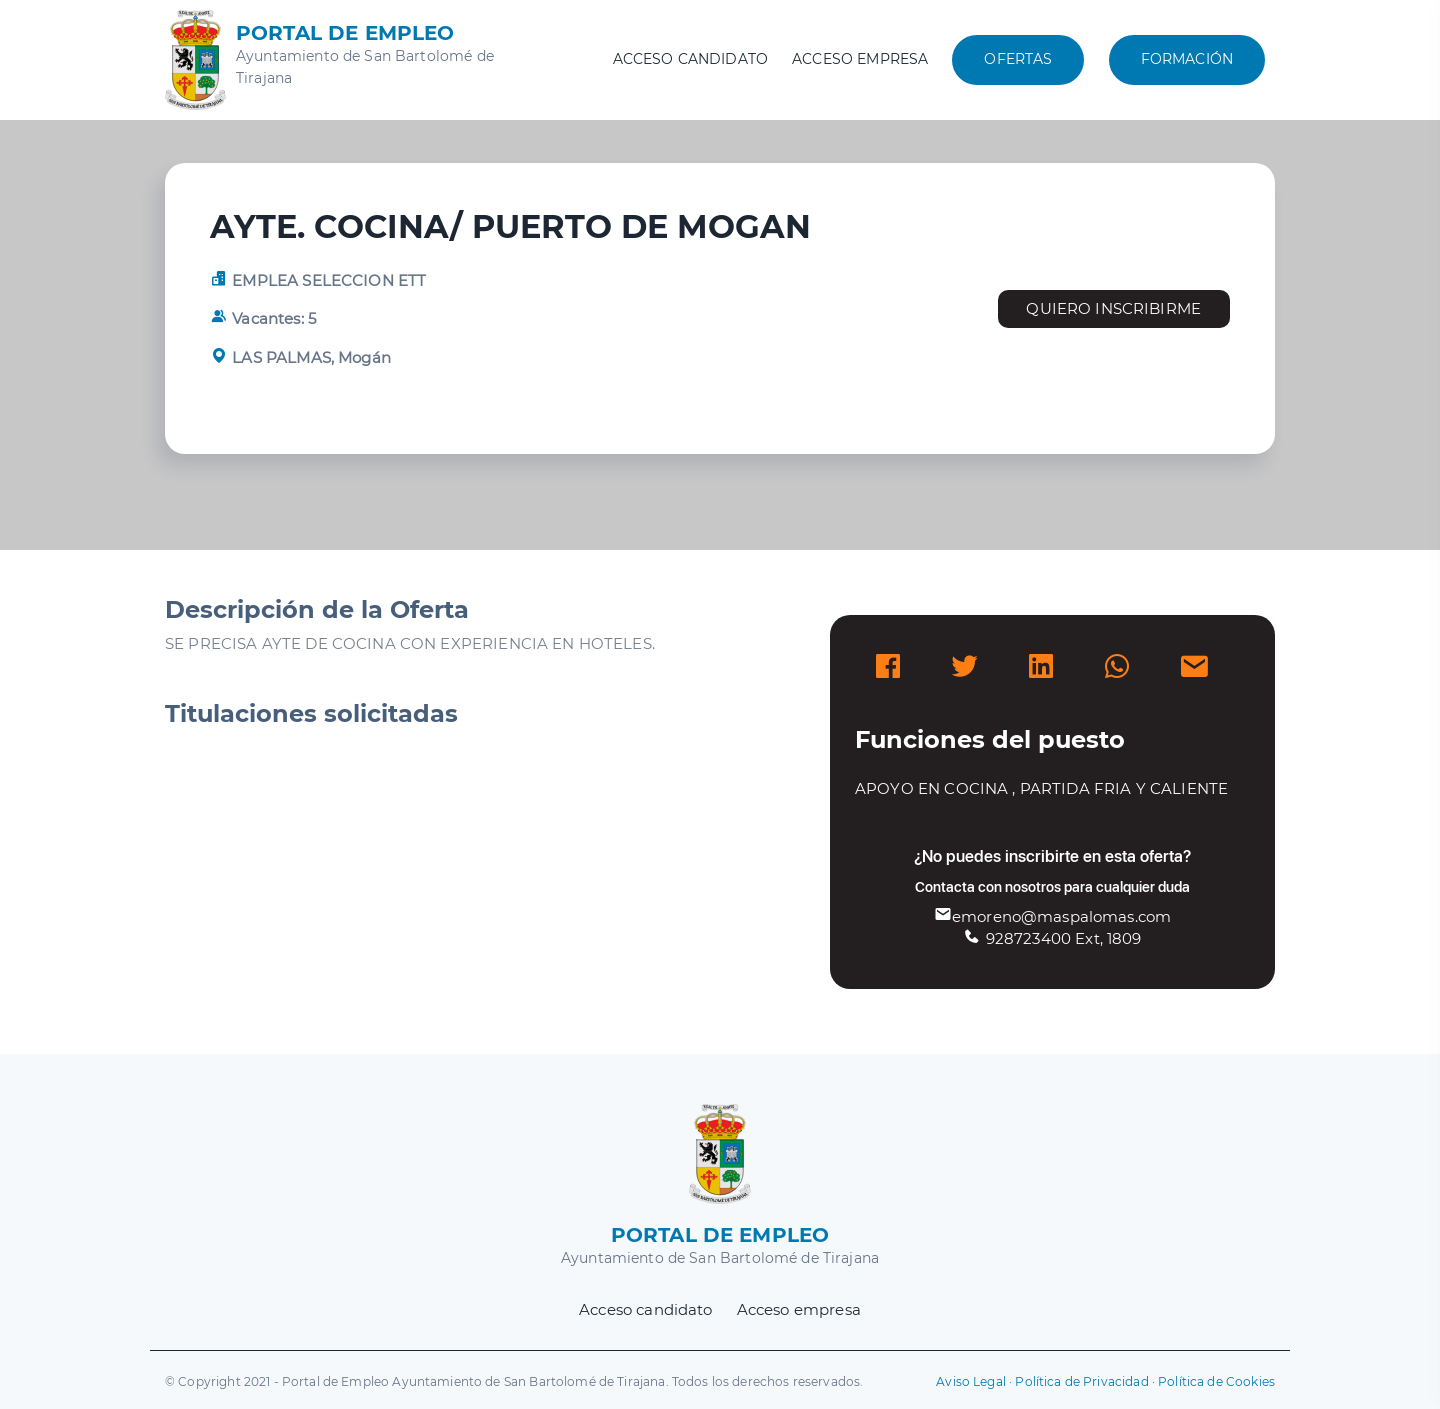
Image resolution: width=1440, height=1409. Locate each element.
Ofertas (1018, 59)
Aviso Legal (971, 1381)
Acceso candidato (690, 59)
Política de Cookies (1216, 1381)
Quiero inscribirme (1113, 308)
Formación (1187, 59)
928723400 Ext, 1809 (1052, 938)
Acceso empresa (860, 59)
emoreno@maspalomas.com (1052, 916)
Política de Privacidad (1081, 1381)
